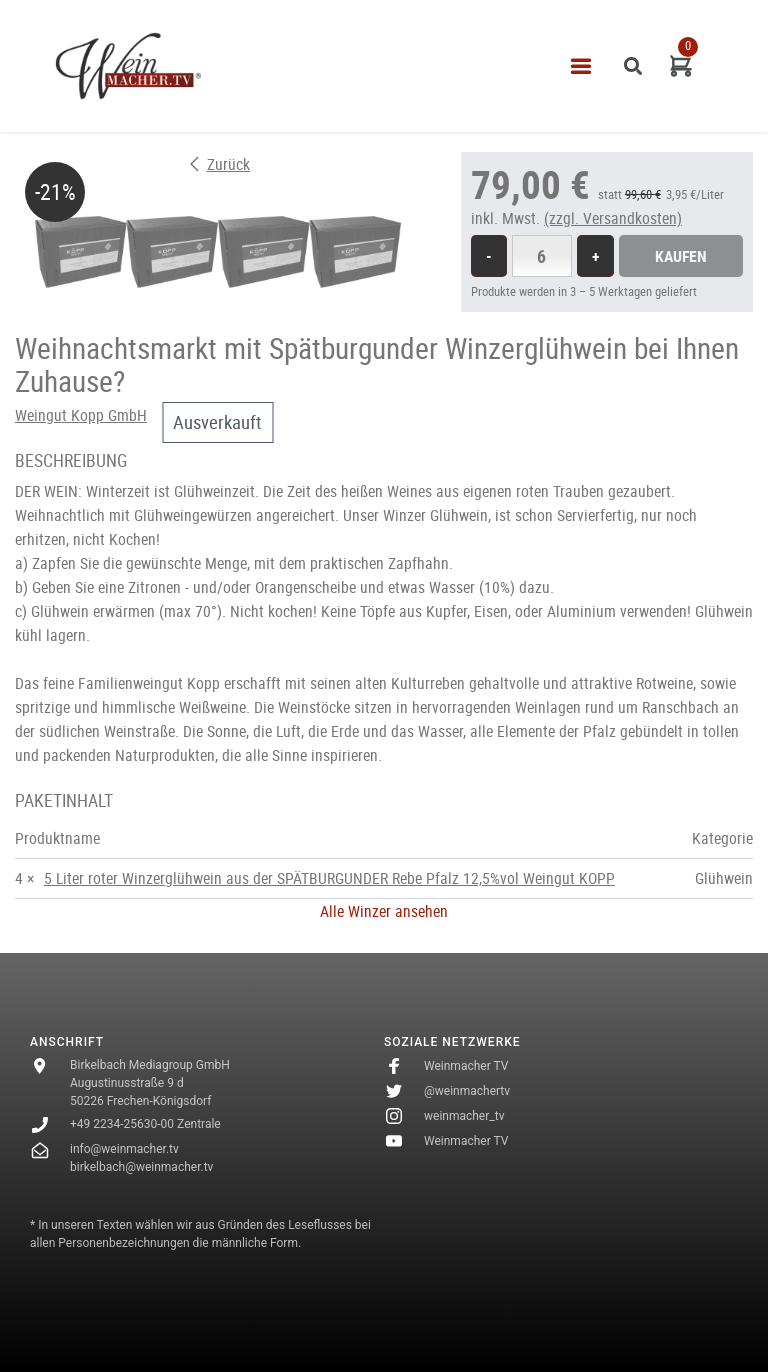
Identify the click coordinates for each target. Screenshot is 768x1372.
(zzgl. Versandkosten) (613, 218)
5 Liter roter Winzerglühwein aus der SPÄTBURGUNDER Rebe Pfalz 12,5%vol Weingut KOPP (329, 878)
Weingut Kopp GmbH (81, 415)
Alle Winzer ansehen (384, 911)
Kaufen (681, 256)
